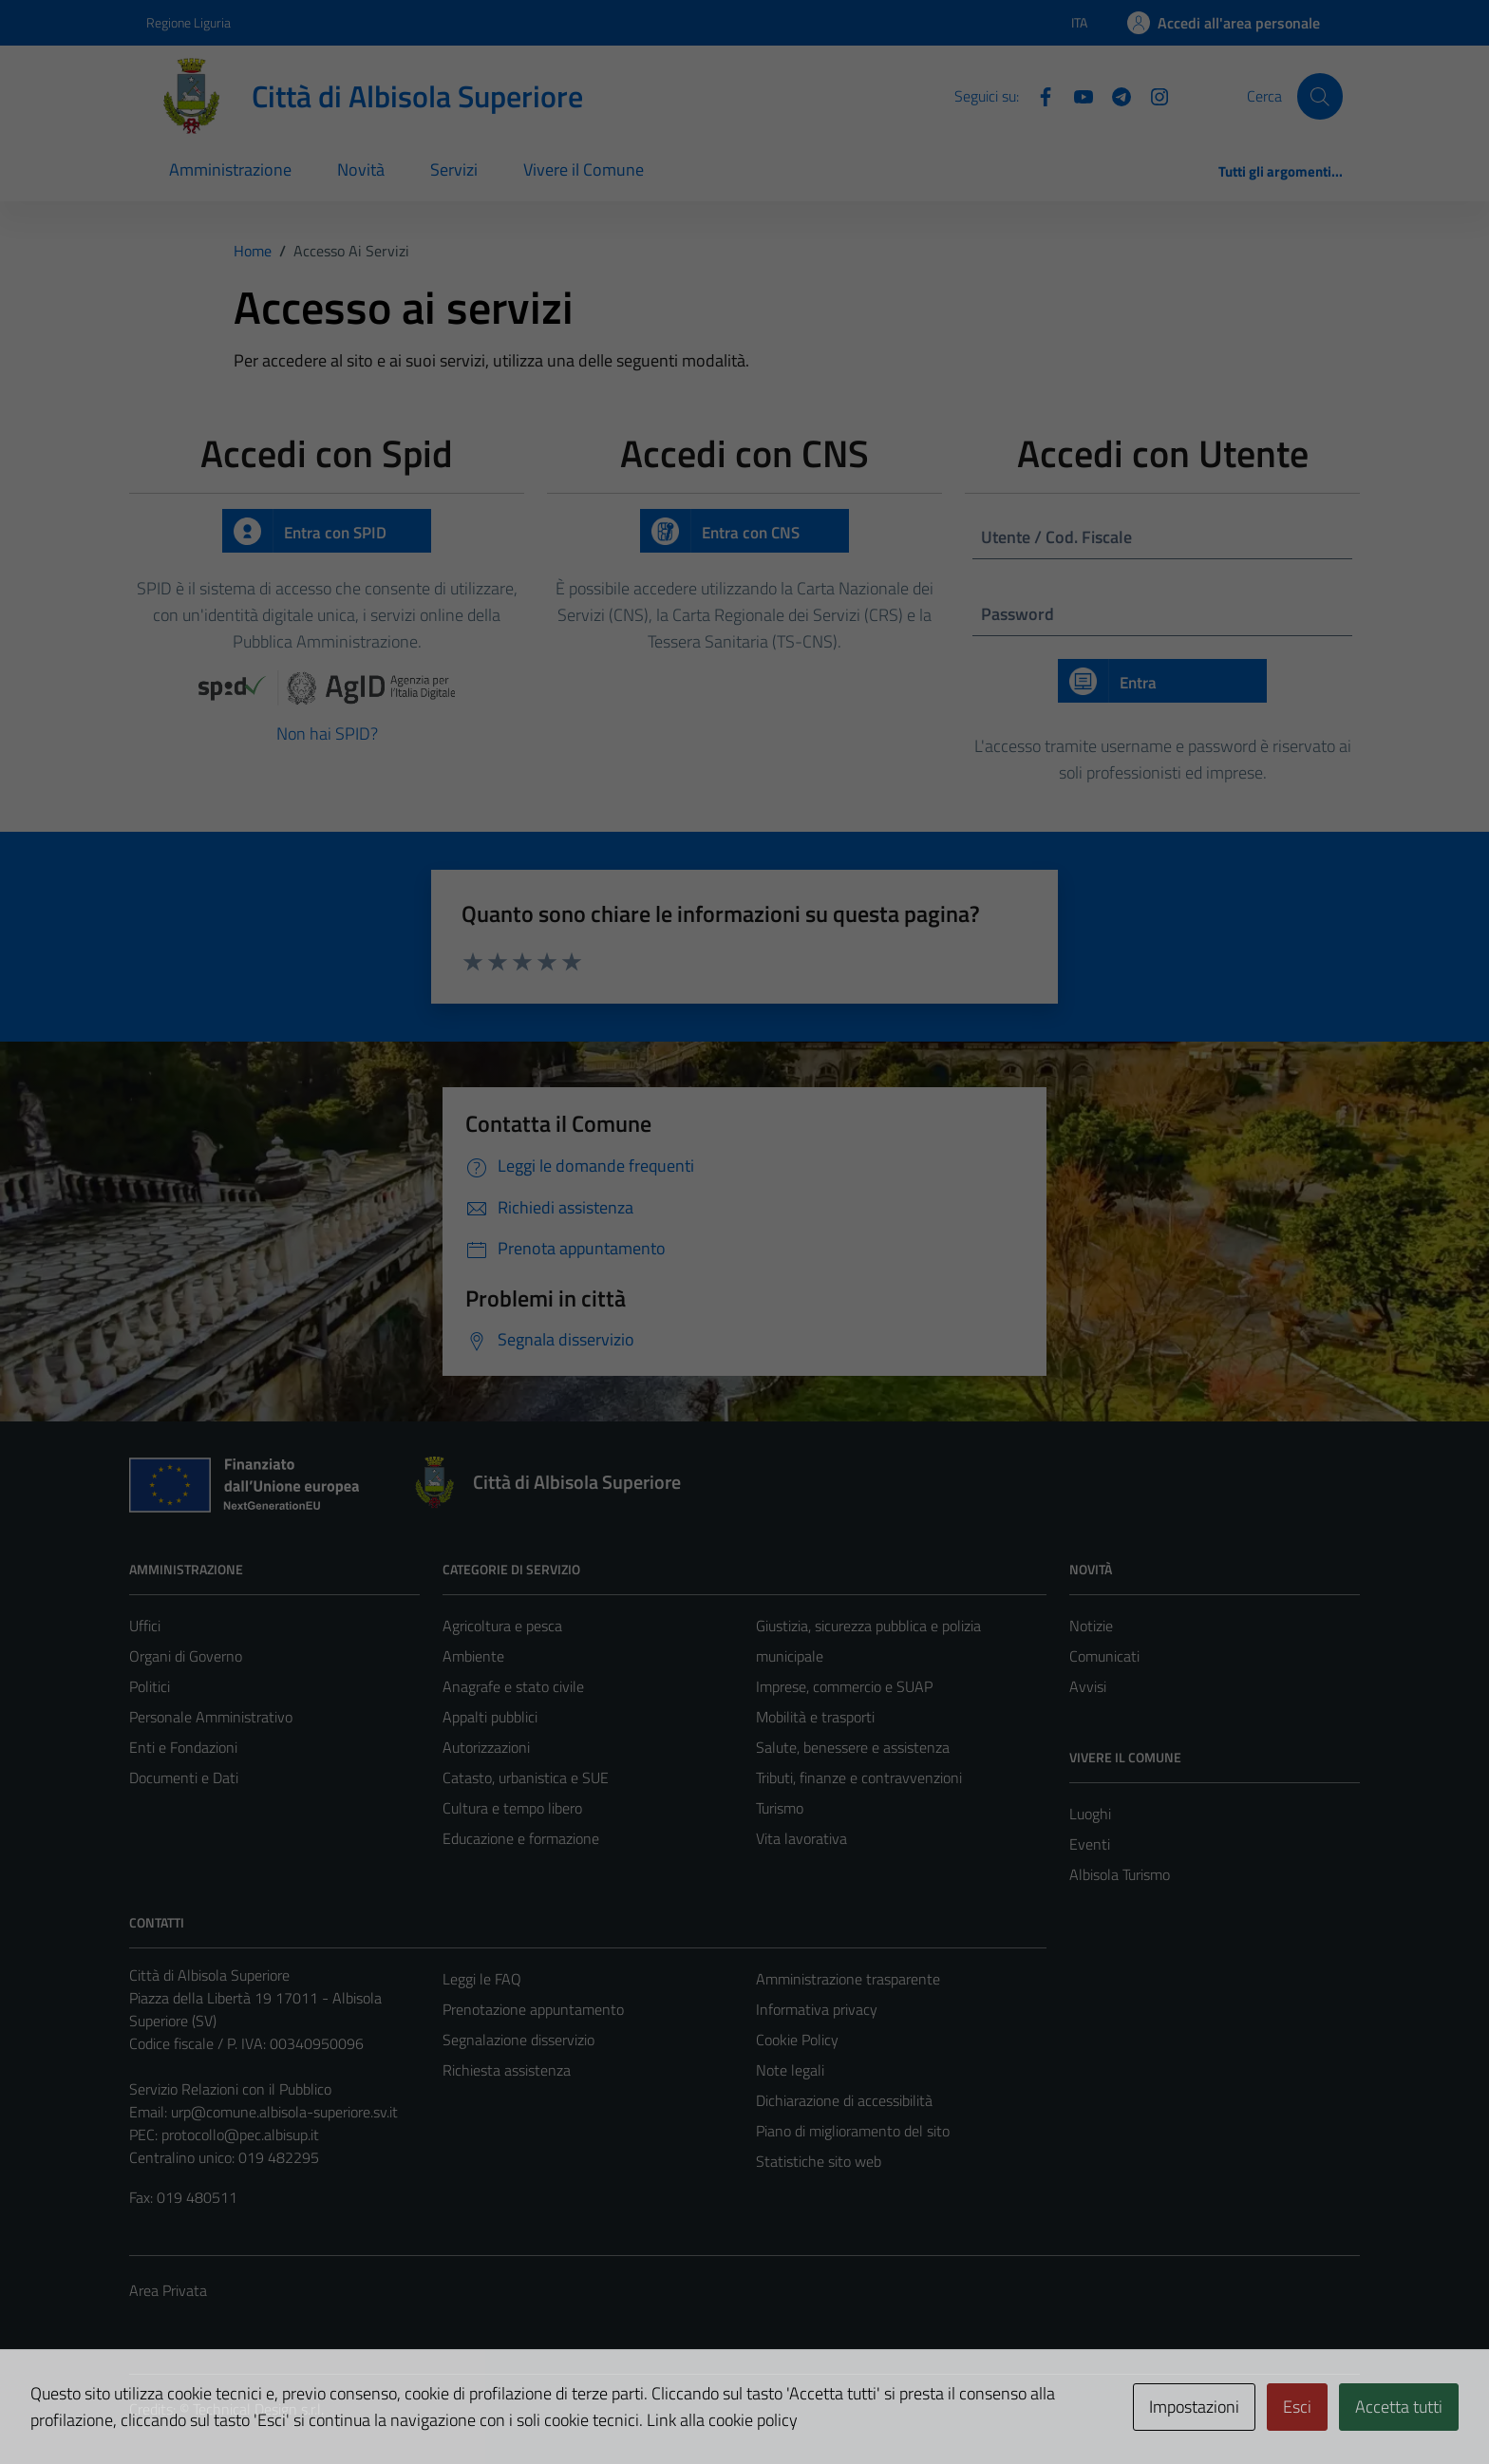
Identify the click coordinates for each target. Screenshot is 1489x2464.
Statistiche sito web (818, 2161)
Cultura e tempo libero (512, 1807)
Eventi (1089, 1844)
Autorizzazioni (486, 1747)
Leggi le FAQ (482, 1978)
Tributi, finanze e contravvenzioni (859, 1777)
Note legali (790, 2070)
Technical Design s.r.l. (258, 2409)
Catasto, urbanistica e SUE (526, 1777)
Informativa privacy (816, 2009)
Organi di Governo (185, 1656)
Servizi (454, 169)
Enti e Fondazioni (183, 1747)
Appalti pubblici (490, 1716)
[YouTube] (1076, 95)
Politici (149, 1686)
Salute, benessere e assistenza (853, 1747)
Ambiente (473, 1656)
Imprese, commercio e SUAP (844, 1686)
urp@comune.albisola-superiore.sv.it (284, 2111)
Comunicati (1104, 1656)
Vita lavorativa (801, 1838)
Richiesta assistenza (507, 2070)
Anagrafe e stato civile (513, 1686)
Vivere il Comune (583, 169)
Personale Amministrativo (210, 1716)
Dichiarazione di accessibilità (844, 2100)
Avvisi (1087, 1686)
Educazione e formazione (521, 1838)
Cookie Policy (797, 2039)
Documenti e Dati (183, 1777)
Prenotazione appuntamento (533, 2009)
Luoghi (1090, 1813)
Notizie (1091, 1625)
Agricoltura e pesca (502, 1625)
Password (1017, 614)
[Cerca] (1320, 96)
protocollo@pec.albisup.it (240, 2134)
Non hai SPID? (327, 733)
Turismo (779, 1807)
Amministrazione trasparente (848, 1978)
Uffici (144, 1625)
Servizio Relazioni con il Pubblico (230, 2089)
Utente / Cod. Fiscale (1056, 537)
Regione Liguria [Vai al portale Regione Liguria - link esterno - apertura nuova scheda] (188, 22)
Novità (361, 169)
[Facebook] (1038, 95)
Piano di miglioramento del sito (853, 2130)
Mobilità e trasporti (815, 1716)
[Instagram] (1152, 95)
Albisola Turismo (1119, 1874)
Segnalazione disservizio (518, 2039)
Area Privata (168, 2290)
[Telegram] (1114, 95)
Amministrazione (230, 169)
